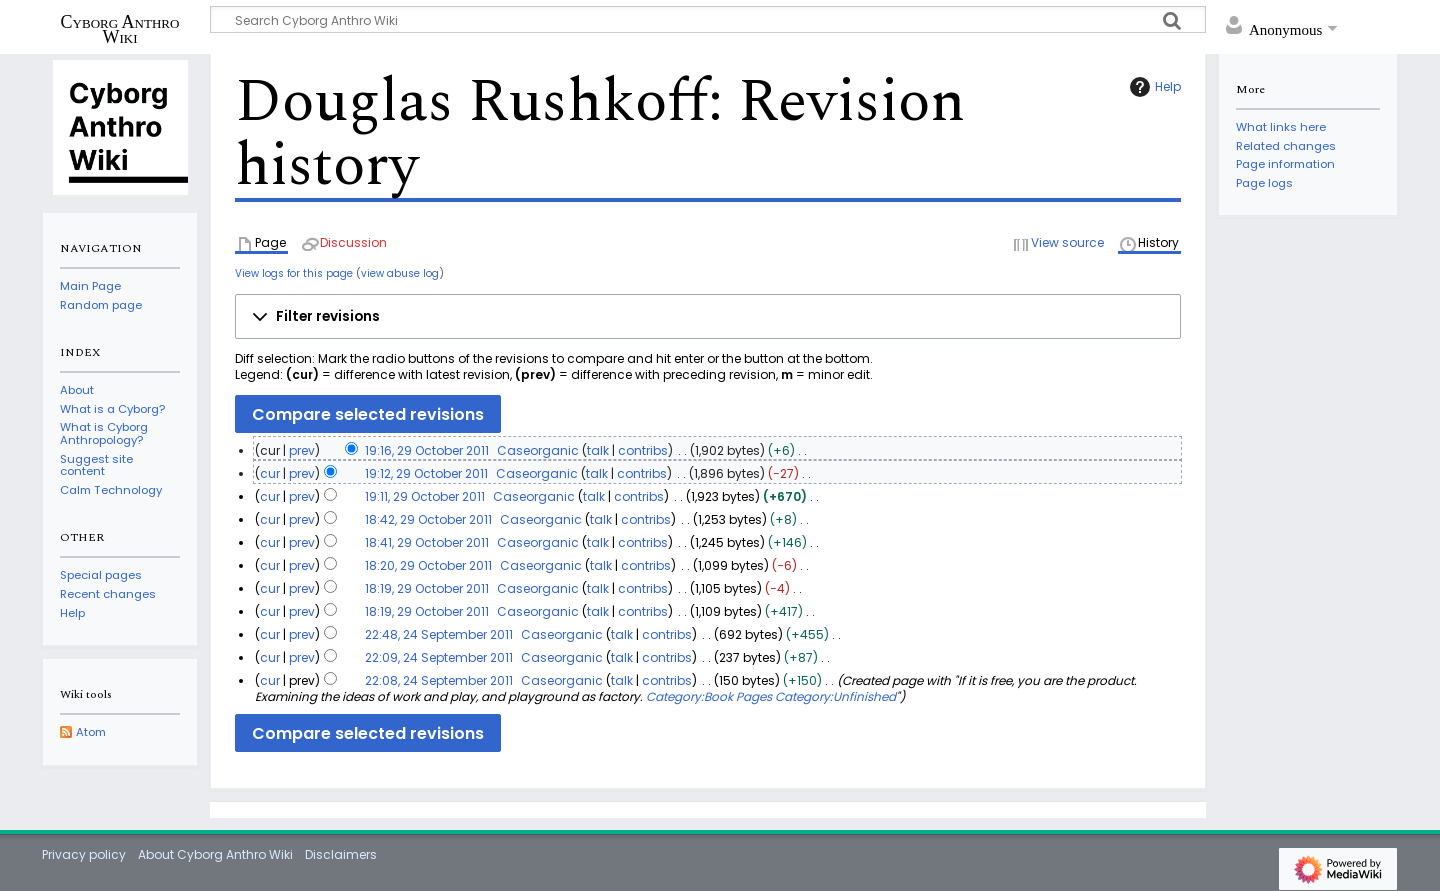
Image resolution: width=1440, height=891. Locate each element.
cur (270, 473)
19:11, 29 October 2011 (425, 496)
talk (598, 450)
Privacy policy (84, 854)
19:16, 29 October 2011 (427, 450)
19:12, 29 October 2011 (426, 473)
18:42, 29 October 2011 (428, 519)
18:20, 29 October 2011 (428, 565)
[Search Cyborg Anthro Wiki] (708, 19)
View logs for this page (294, 273)
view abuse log (400, 273)
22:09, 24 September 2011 (439, 657)
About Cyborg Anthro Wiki (215, 854)
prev (302, 450)
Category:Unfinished (835, 696)
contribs (643, 450)
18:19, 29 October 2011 (427, 588)
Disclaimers (341, 854)
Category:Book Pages (709, 696)
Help (1153, 87)
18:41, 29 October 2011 (427, 542)
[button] (708, 317)
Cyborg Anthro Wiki (120, 29)
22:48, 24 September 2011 (439, 634)
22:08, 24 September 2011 (439, 680)
